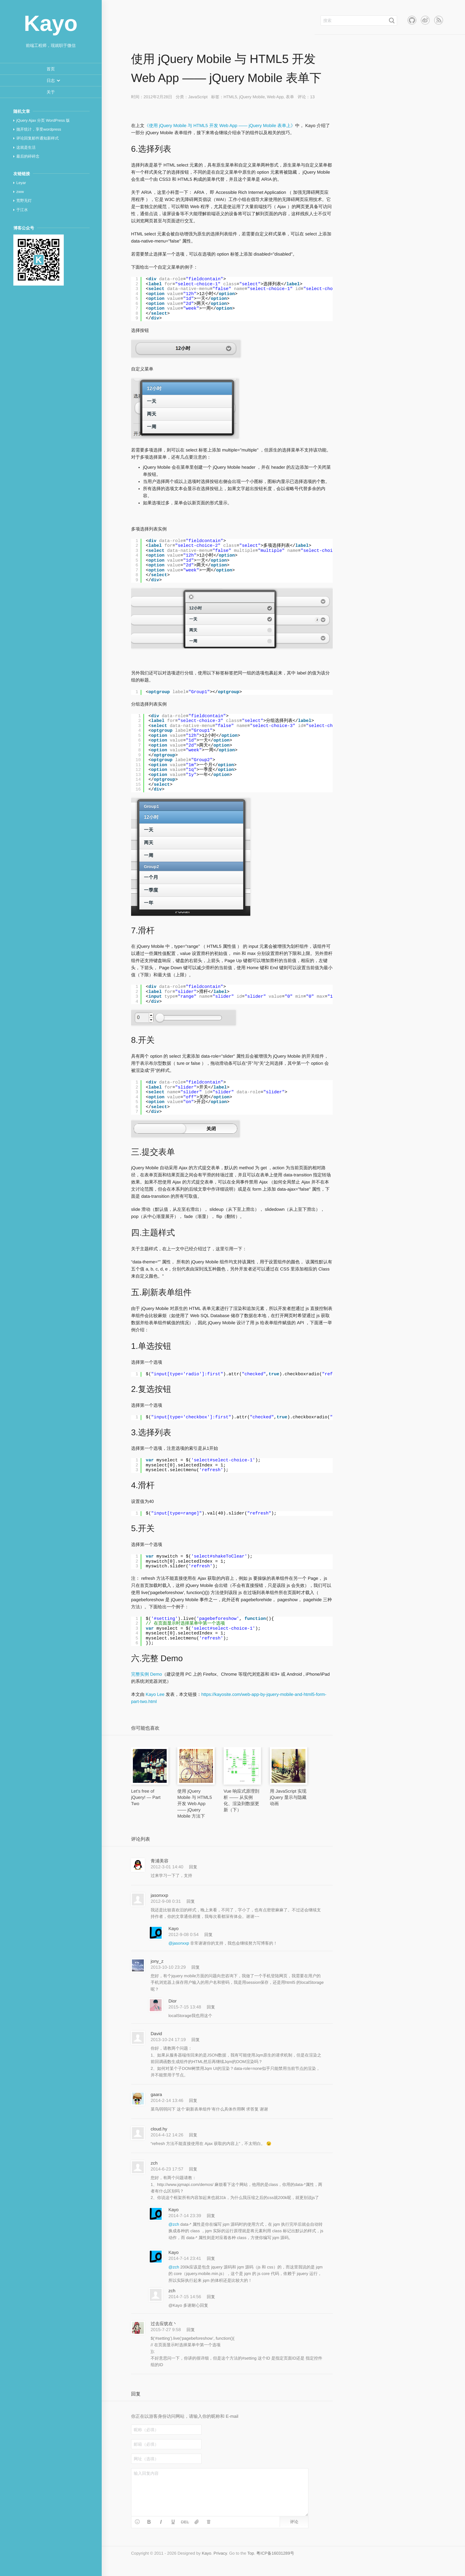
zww (20, 191)
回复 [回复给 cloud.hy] (193, 2135)
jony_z (157, 1961)
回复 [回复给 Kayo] (208, 1934)
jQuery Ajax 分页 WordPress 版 (43, 120)
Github (411, 20)
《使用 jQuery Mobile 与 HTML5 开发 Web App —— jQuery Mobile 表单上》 (219, 125)
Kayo (173, 1928)
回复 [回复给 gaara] (193, 2100)
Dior (172, 2001)
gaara (156, 2094)
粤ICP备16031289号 (275, 2553)
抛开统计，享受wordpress (38, 129)
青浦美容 (159, 1861)
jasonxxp (159, 1895)
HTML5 (230, 96)
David (156, 2033)
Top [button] (250, 2553)
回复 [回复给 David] (196, 2039)
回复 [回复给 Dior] (211, 2007)
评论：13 (306, 96)
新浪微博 (425, 20)
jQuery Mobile (252, 96)
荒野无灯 (24, 200)
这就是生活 (26, 147)
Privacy (220, 2553)
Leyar (21, 182)
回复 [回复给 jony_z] (196, 1967)
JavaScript (197, 96)
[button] (50, 80)
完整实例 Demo (146, 1674)
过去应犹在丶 (164, 2323)
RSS (438, 20)
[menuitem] (50, 69)
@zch (174, 2224)
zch (154, 2163)
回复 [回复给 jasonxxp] (191, 1901)
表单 (290, 96)
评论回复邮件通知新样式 (37, 138)
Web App (275, 96)
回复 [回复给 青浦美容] (193, 1866)
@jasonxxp (179, 1943)
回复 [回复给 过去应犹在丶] (191, 2329)
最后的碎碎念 (27, 156)
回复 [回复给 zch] (193, 2169)
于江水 (22, 209)
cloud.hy (159, 2129)
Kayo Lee (155, 1694)
